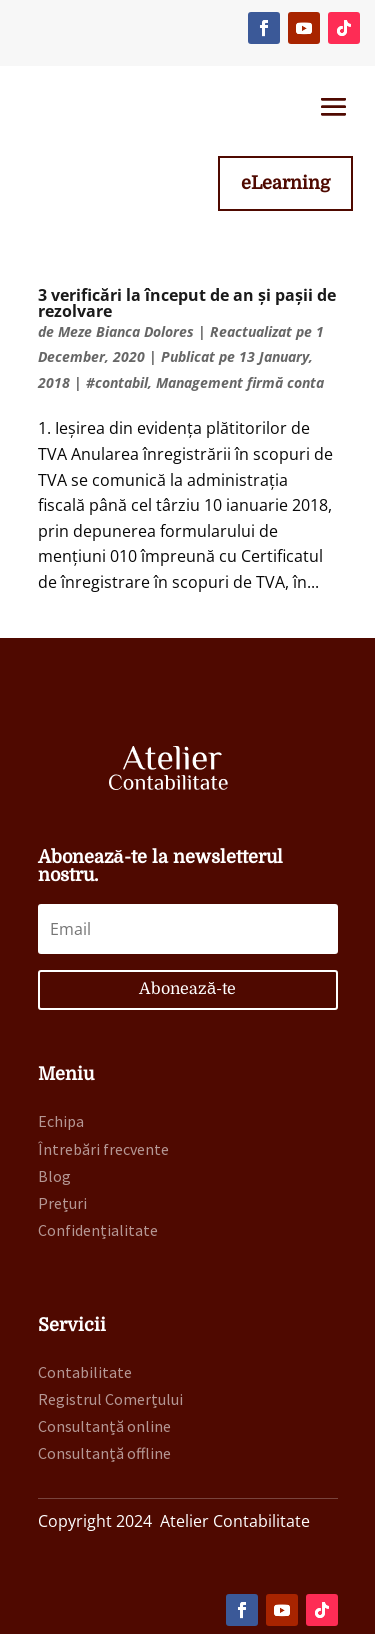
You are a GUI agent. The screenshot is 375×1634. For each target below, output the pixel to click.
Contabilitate (85, 1372)
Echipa (61, 1121)
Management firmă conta (240, 382)
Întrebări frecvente (103, 1149)
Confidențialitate (98, 1230)
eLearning (285, 183)
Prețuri (62, 1203)
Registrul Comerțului (110, 1399)
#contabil (117, 382)
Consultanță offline (104, 1453)
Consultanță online (104, 1426)
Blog (54, 1176)
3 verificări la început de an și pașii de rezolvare (187, 303)
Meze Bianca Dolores (126, 331)
